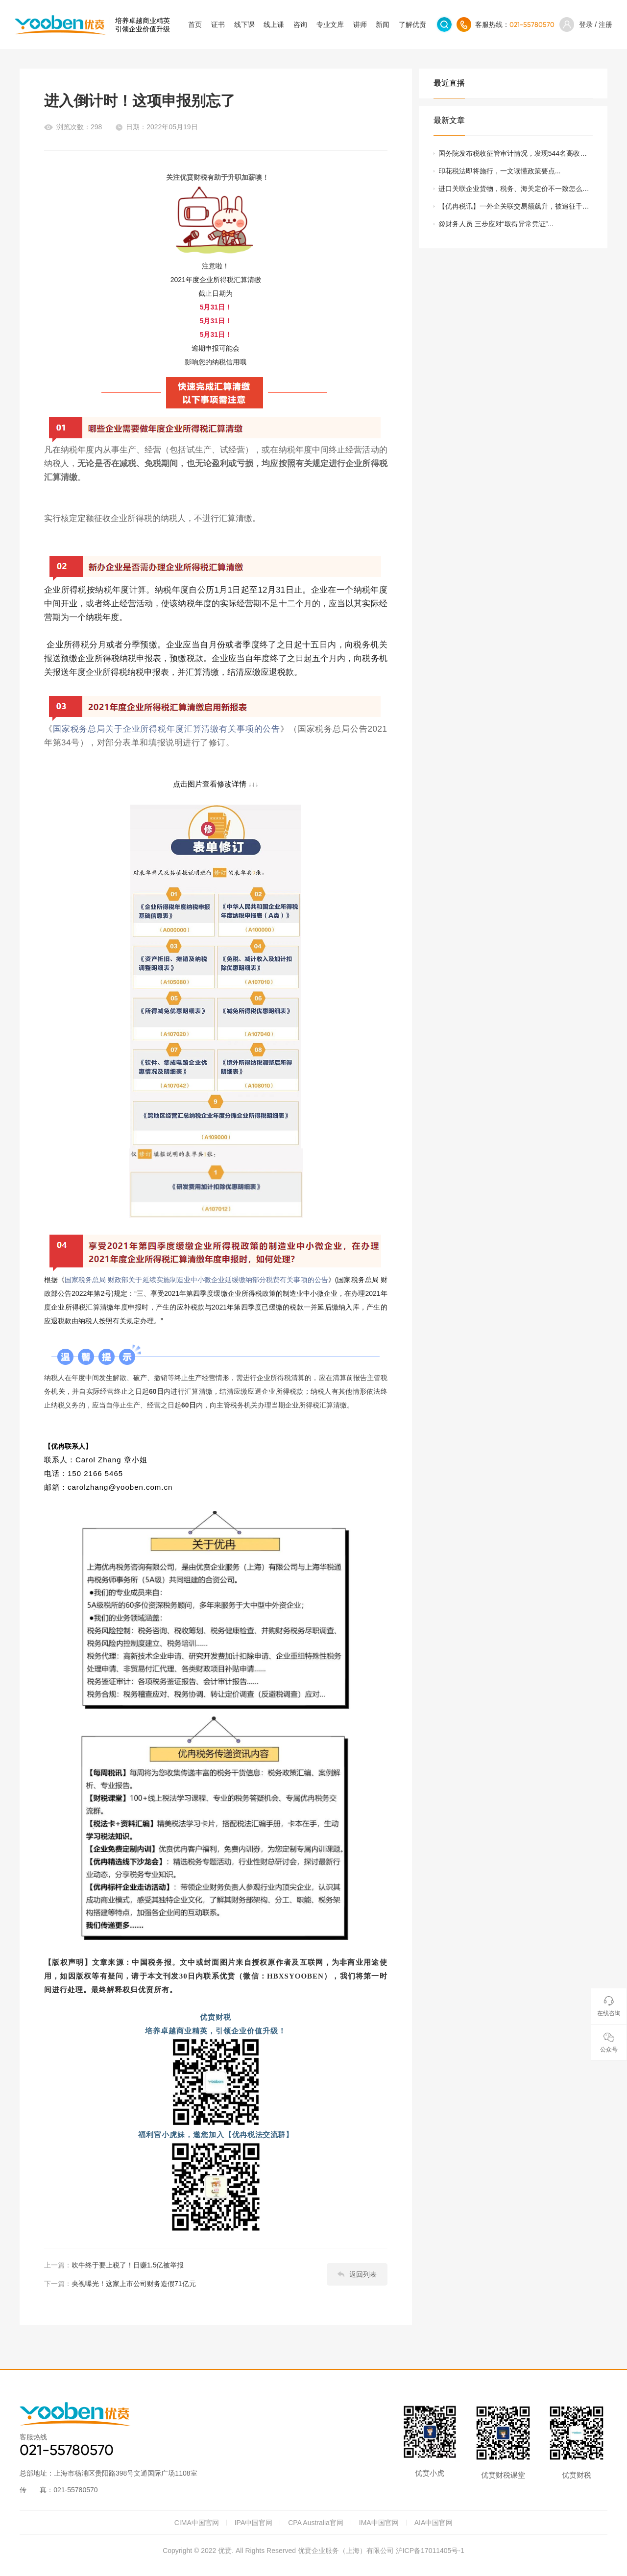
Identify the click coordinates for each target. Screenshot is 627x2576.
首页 (195, 24)
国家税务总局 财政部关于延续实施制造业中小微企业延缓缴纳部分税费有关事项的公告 (196, 1280)
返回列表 (357, 2274)
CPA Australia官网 (315, 2523)
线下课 (244, 24)
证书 (218, 24)
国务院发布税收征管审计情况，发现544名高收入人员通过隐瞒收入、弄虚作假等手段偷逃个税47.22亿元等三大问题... (515, 155)
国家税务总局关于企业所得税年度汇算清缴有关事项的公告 (166, 729)
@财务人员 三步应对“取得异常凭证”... (496, 224)
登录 (586, 24)
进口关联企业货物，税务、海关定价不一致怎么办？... (510, 191)
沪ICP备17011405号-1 (430, 2550)
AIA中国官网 (433, 2523)
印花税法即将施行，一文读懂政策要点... (499, 171)
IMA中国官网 (379, 2523)
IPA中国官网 (254, 2523)
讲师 (360, 24)
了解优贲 (412, 24)
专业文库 (330, 24)
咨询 (300, 24)
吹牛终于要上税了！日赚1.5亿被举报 (128, 2265)
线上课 (274, 24)
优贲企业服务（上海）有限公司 (346, 2550)
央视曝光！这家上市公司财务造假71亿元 (134, 2284)
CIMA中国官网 (196, 2523)
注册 (605, 24)
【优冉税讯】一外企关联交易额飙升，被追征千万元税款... (513, 208)
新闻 (382, 24)
